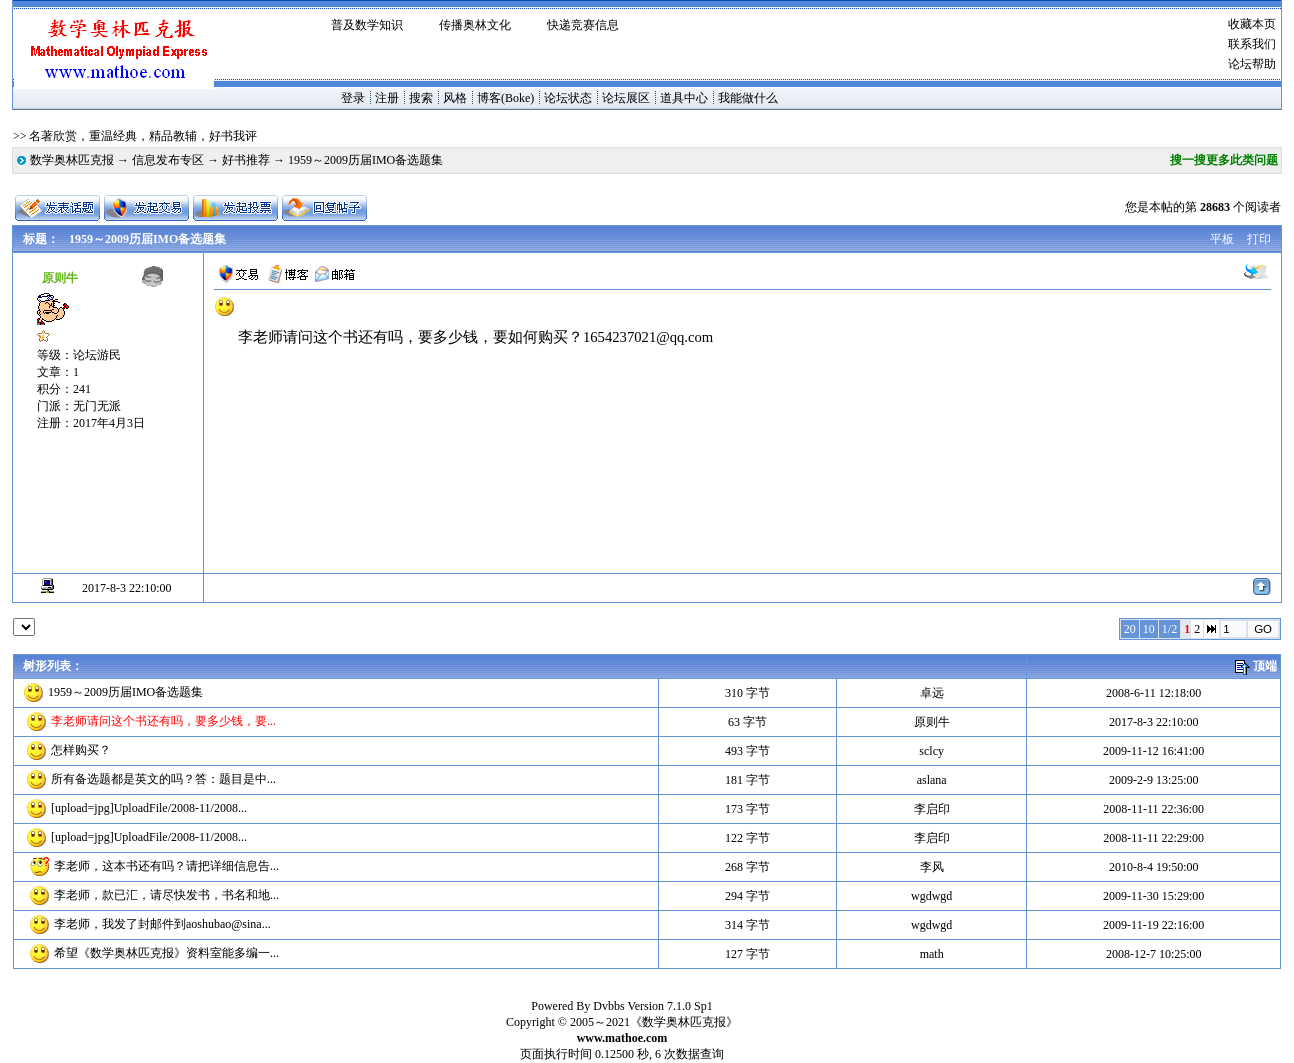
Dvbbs (608, 1006)
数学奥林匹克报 (72, 160)
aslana (932, 780)
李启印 (932, 809)
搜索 (421, 98)
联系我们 (1252, 44)
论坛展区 (626, 98)
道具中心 (684, 98)
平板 (1222, 239)
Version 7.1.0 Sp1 (669, 1006)
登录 (353, 98)
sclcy (931, 751)
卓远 (932, 693)
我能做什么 (748, 98)
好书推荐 (246, 160)
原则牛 (932, 722)
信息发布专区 (168, 160)
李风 (932, 867)
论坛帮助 (1252, 64)
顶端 (1265, 666)
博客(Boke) (505, 98)
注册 (387, 98)
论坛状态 (568, 98)
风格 (455, 98)
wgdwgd (931, 896)
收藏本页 (1252, 24)
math (932, 954)
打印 (1259, 239)
